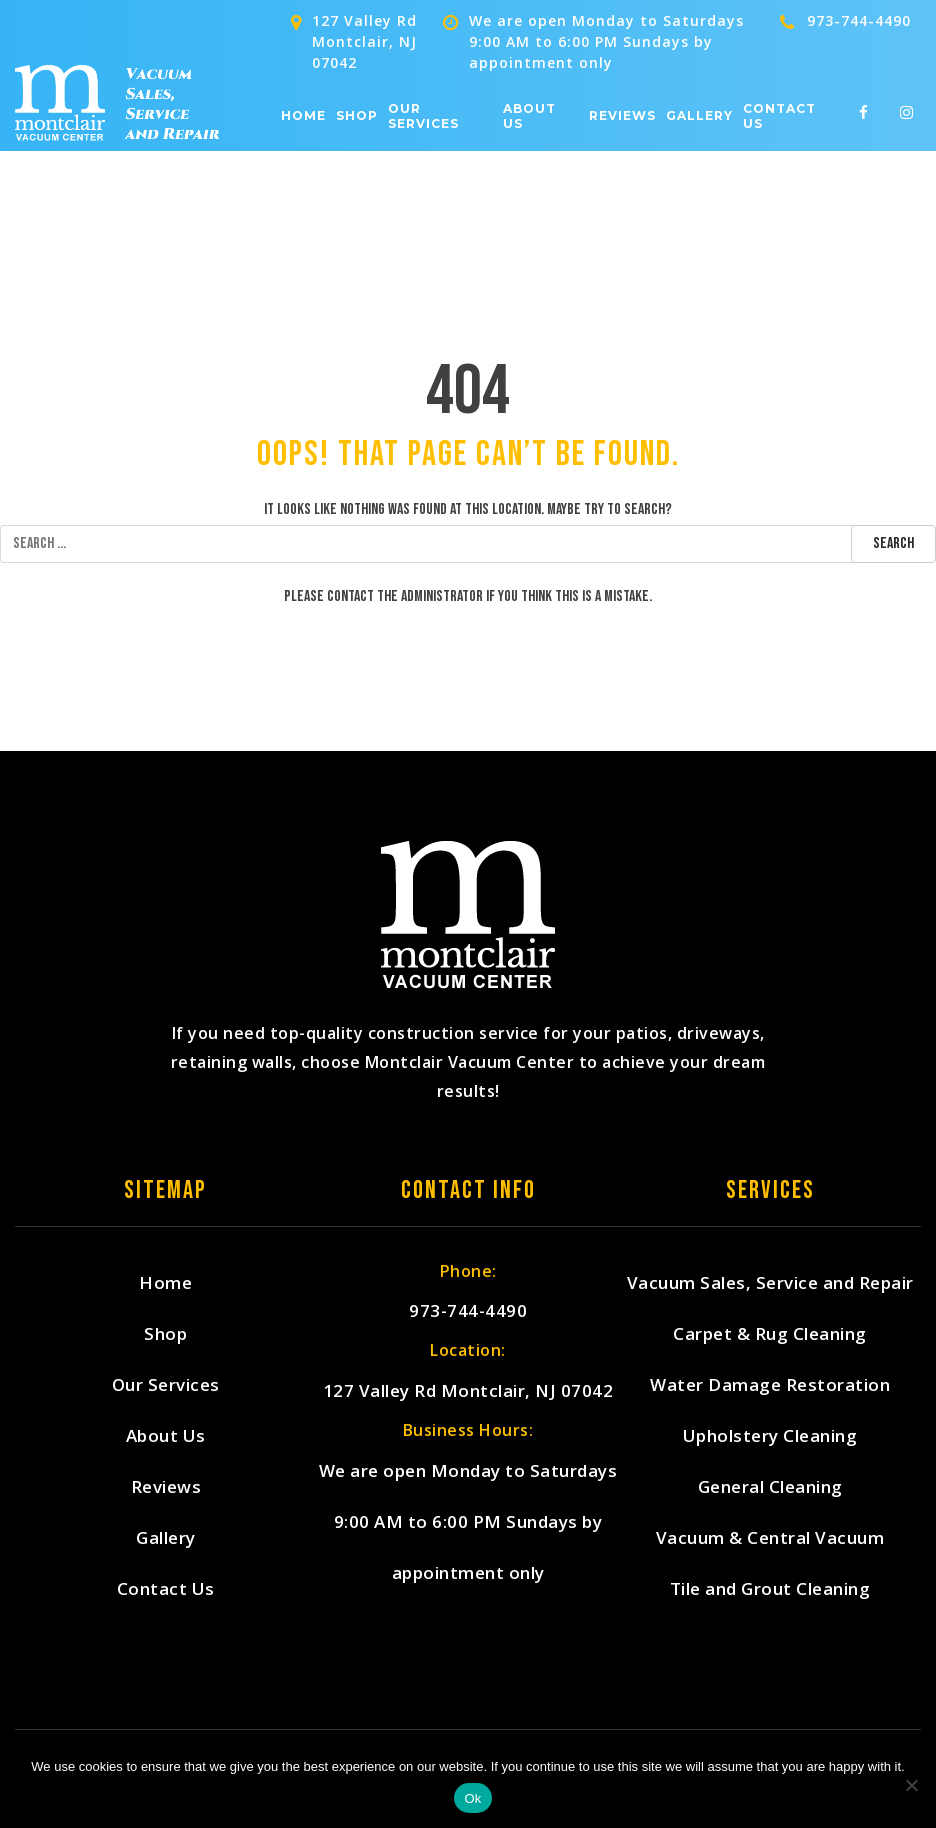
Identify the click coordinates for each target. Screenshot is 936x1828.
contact (350, 596)
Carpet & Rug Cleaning (770, 1333)
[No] (911, 1785)
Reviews (622, 116)
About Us (529, 116)
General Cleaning (770, 1486)
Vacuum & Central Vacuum (770, 1537)
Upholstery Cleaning (770, 1435)
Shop (357, 116)
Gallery (699, 116)
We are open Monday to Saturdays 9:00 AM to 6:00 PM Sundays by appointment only (468, 1521)
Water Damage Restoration (770, 1384)
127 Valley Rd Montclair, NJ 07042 (468, 1390)
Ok (472, 1798)
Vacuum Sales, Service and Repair (770, 1282)
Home (303, 116)
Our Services (423, 116)
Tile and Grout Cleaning (770, 1588)
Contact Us (779, 116)
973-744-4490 (859, 20)
